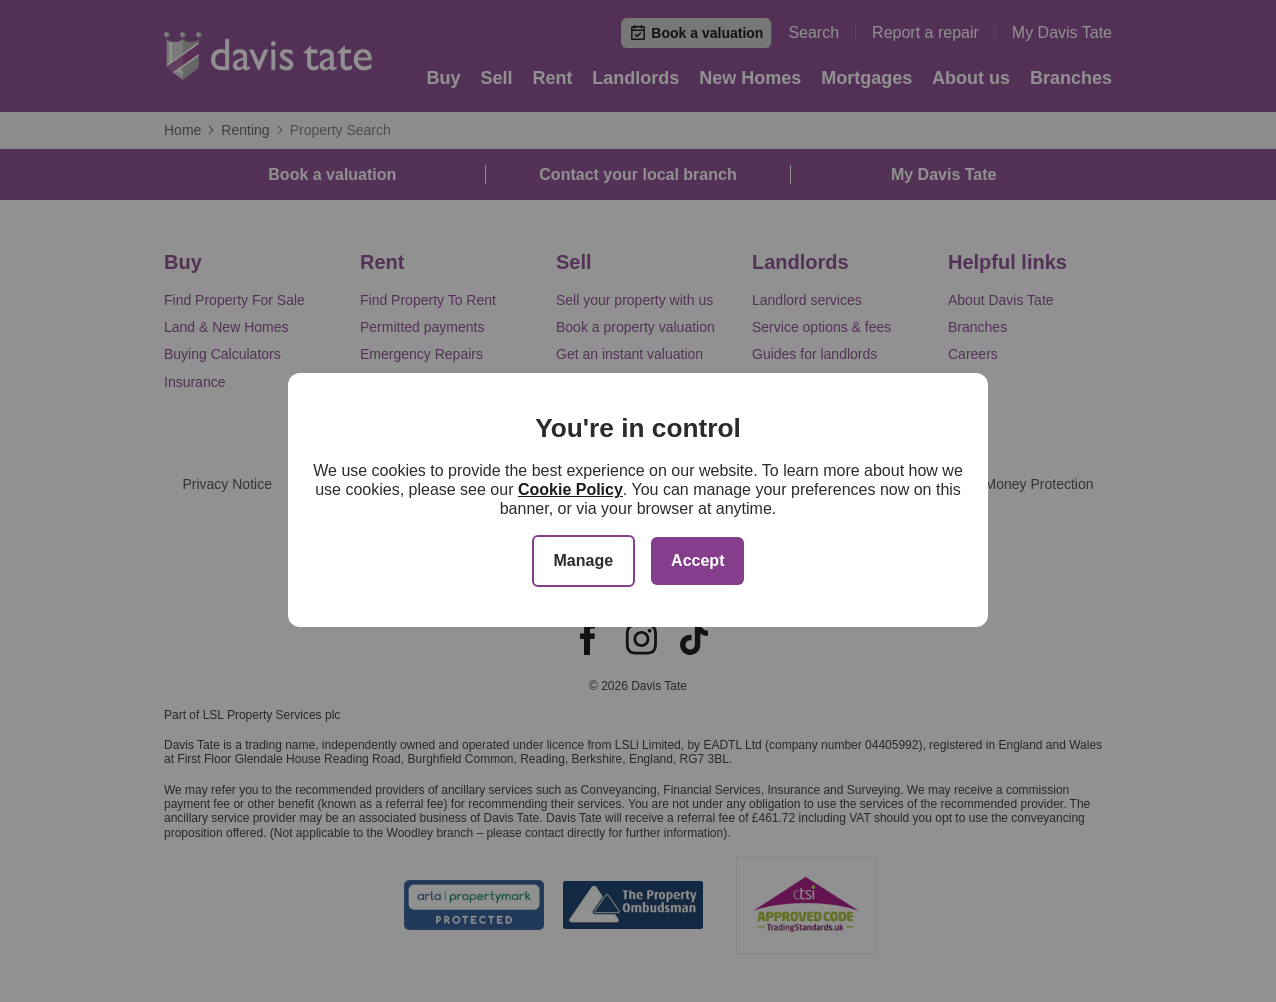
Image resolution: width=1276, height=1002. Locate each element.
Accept (697, 560)
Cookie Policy (570, 489)
